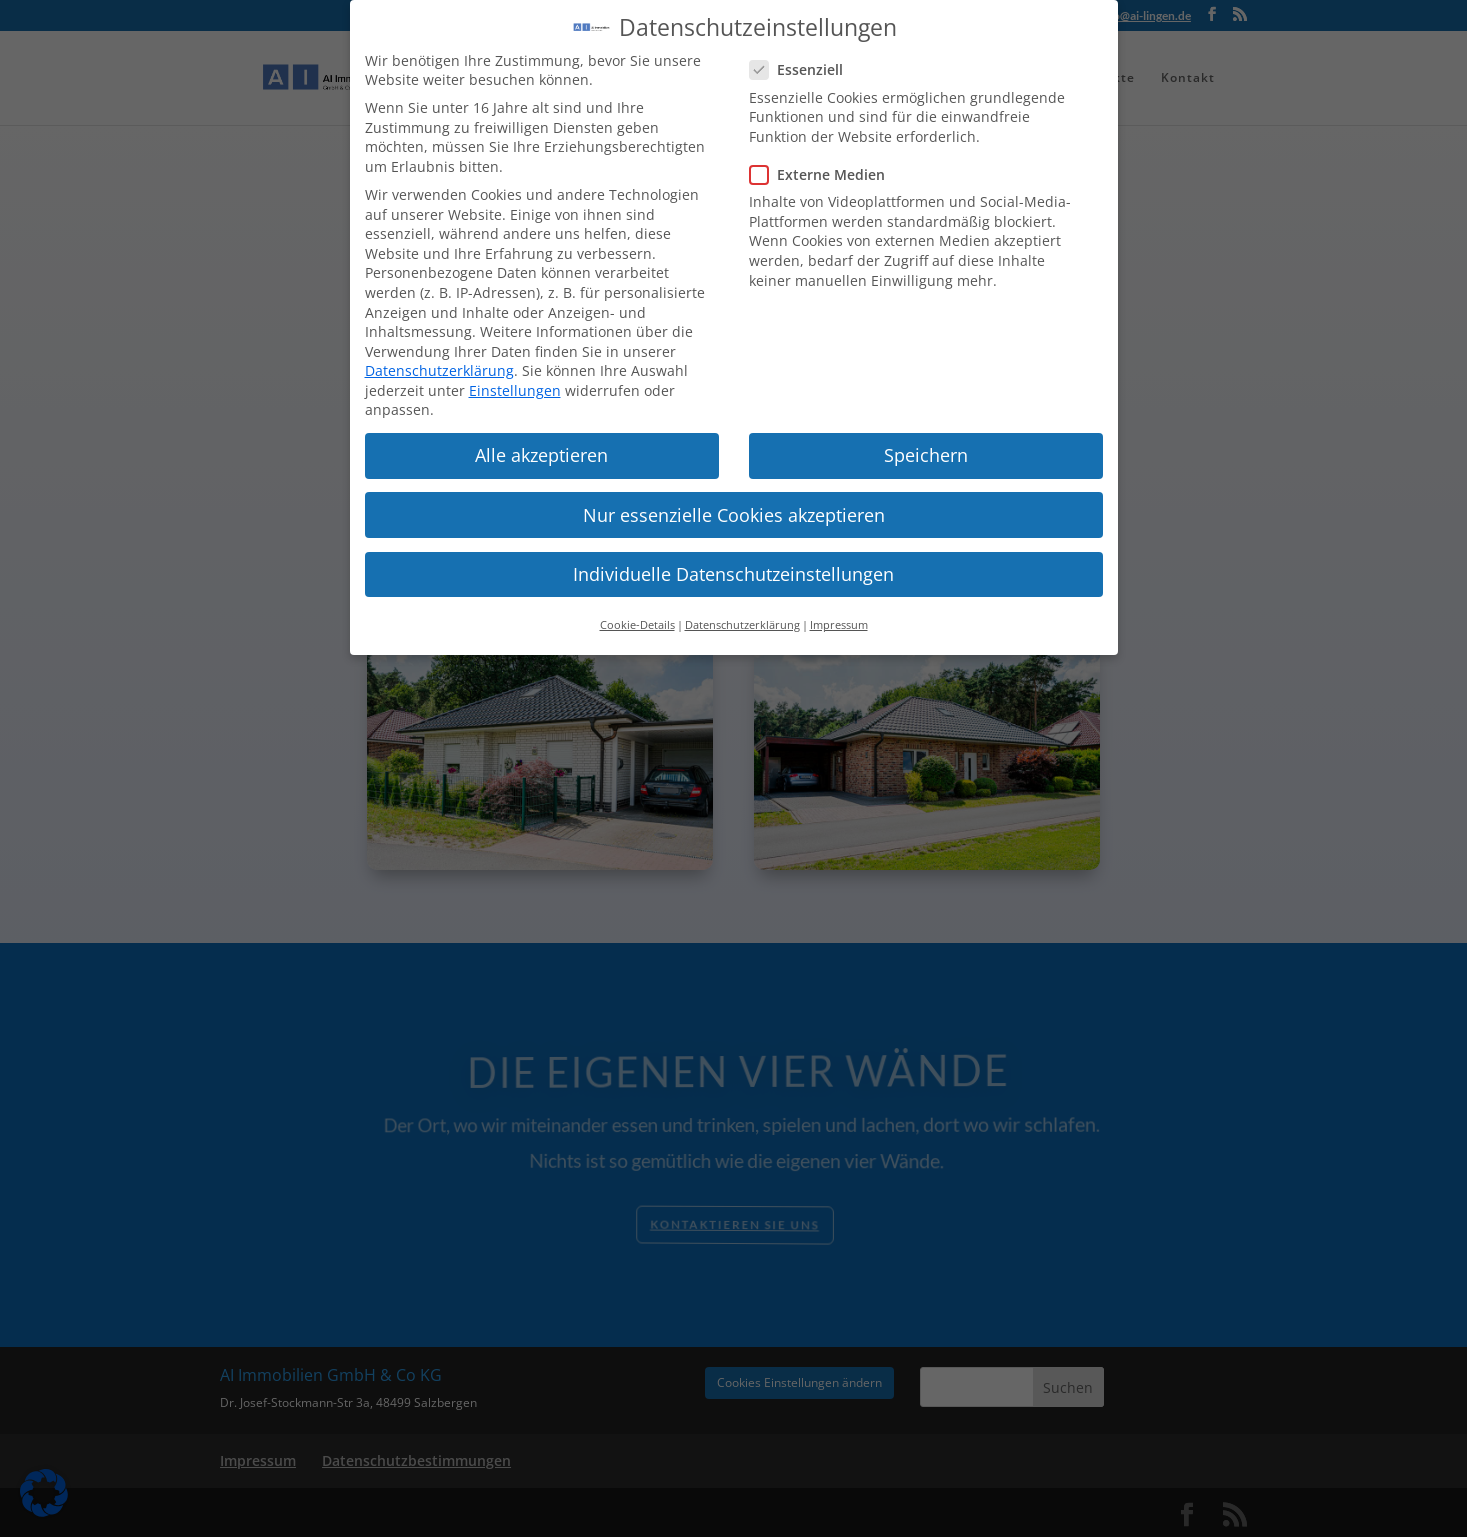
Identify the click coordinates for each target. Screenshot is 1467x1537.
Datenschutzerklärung (439, 357)
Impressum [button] (839, 612)
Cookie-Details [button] (637, 612)
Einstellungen (515, 377)
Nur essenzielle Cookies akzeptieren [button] (734, 501)
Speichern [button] (926, 442)
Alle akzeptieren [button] (541, 442)
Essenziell (804, 56)
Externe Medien (825, 161)
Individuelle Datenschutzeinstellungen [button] (733, 560)
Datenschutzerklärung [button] (742, 612)
